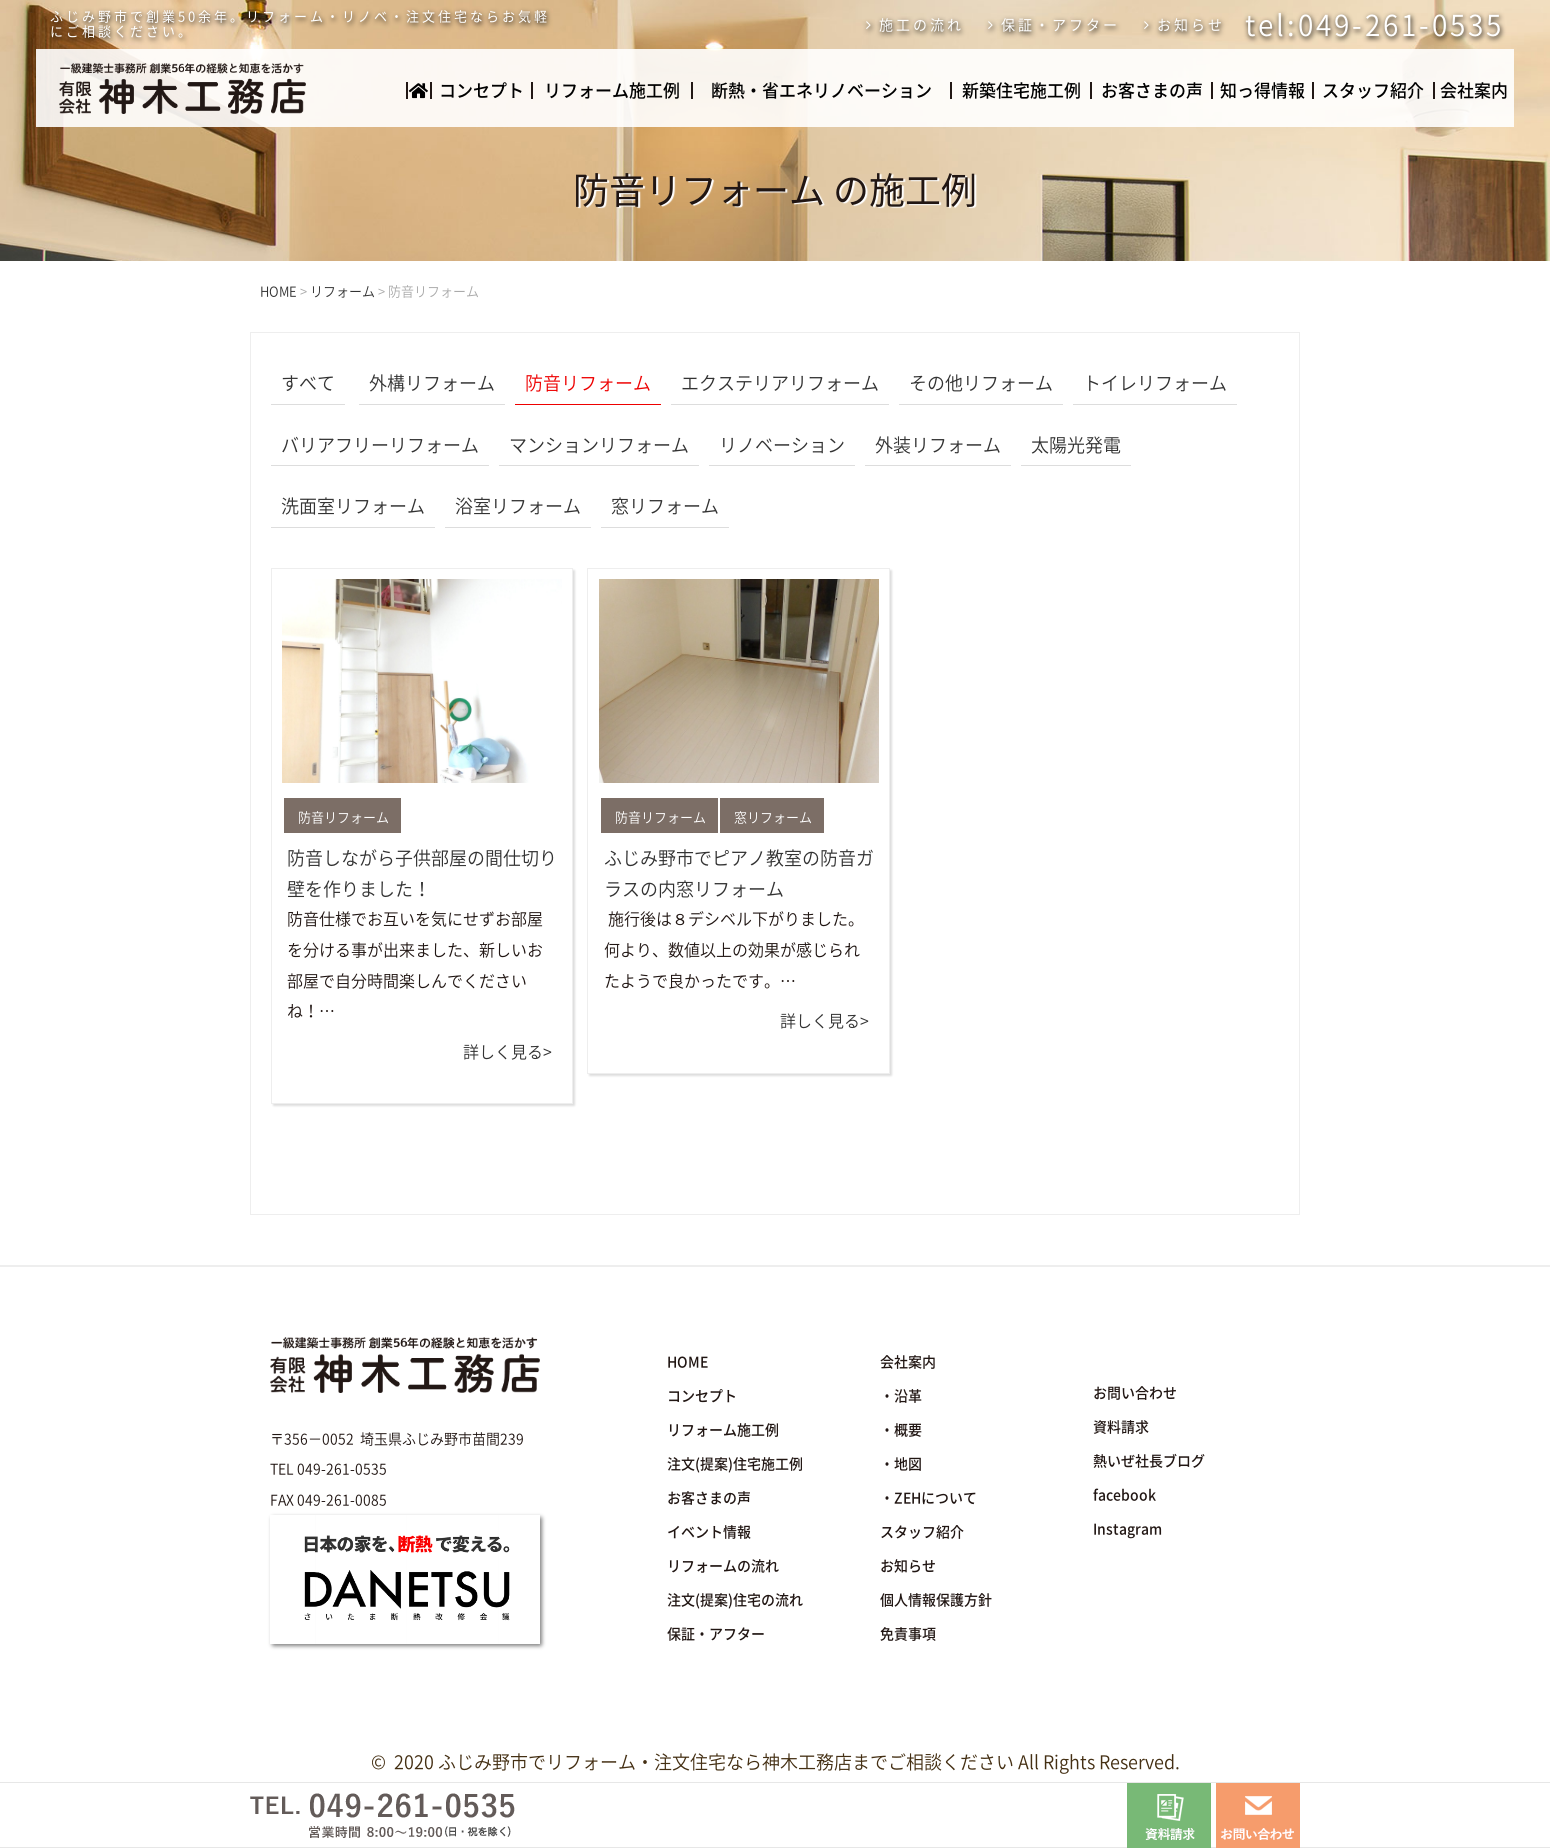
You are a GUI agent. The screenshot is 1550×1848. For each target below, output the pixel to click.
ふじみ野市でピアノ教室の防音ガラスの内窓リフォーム (739, 873)
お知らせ (1191, 25)
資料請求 (1121, 1427)
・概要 (901, 1430)
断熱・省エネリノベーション (821, 90)
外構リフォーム (432, 383)
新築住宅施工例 (1021, 90)
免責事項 (908, 1634)
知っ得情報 (1262, 90)
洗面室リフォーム (353, 506)
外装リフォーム (938, 445)
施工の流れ (921, 25)
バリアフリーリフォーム (380, 445)
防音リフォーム (588, 383)
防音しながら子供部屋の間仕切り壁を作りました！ (422, 873)
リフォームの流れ (723, 1566)
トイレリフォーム (1155, 383)
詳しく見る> (507, 1052)
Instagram (1127, 1529)
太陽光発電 (1076, 445)
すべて (308, 383)
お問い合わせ (1135, 1393)
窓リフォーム (665, 506)
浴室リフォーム (518, 506)
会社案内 (1474, 90)
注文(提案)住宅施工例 (735, 1464)
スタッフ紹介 (1373, 90)
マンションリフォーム (599, 445)
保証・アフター (1060, 25)
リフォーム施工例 (612, 90)
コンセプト (481, 90)
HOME (687, 1362)
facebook (1124, 1495)
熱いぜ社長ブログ (1149, 1461)
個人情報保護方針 (936, 1600)
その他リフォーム (981, 383)
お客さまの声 (1152, 90)
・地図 (901, 1464)
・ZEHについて (928, 1498)
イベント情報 (709, 1532)
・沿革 (901, 1396)
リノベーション (782, 445)
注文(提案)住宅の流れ (735, 1600)
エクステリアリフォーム (780, 383)
